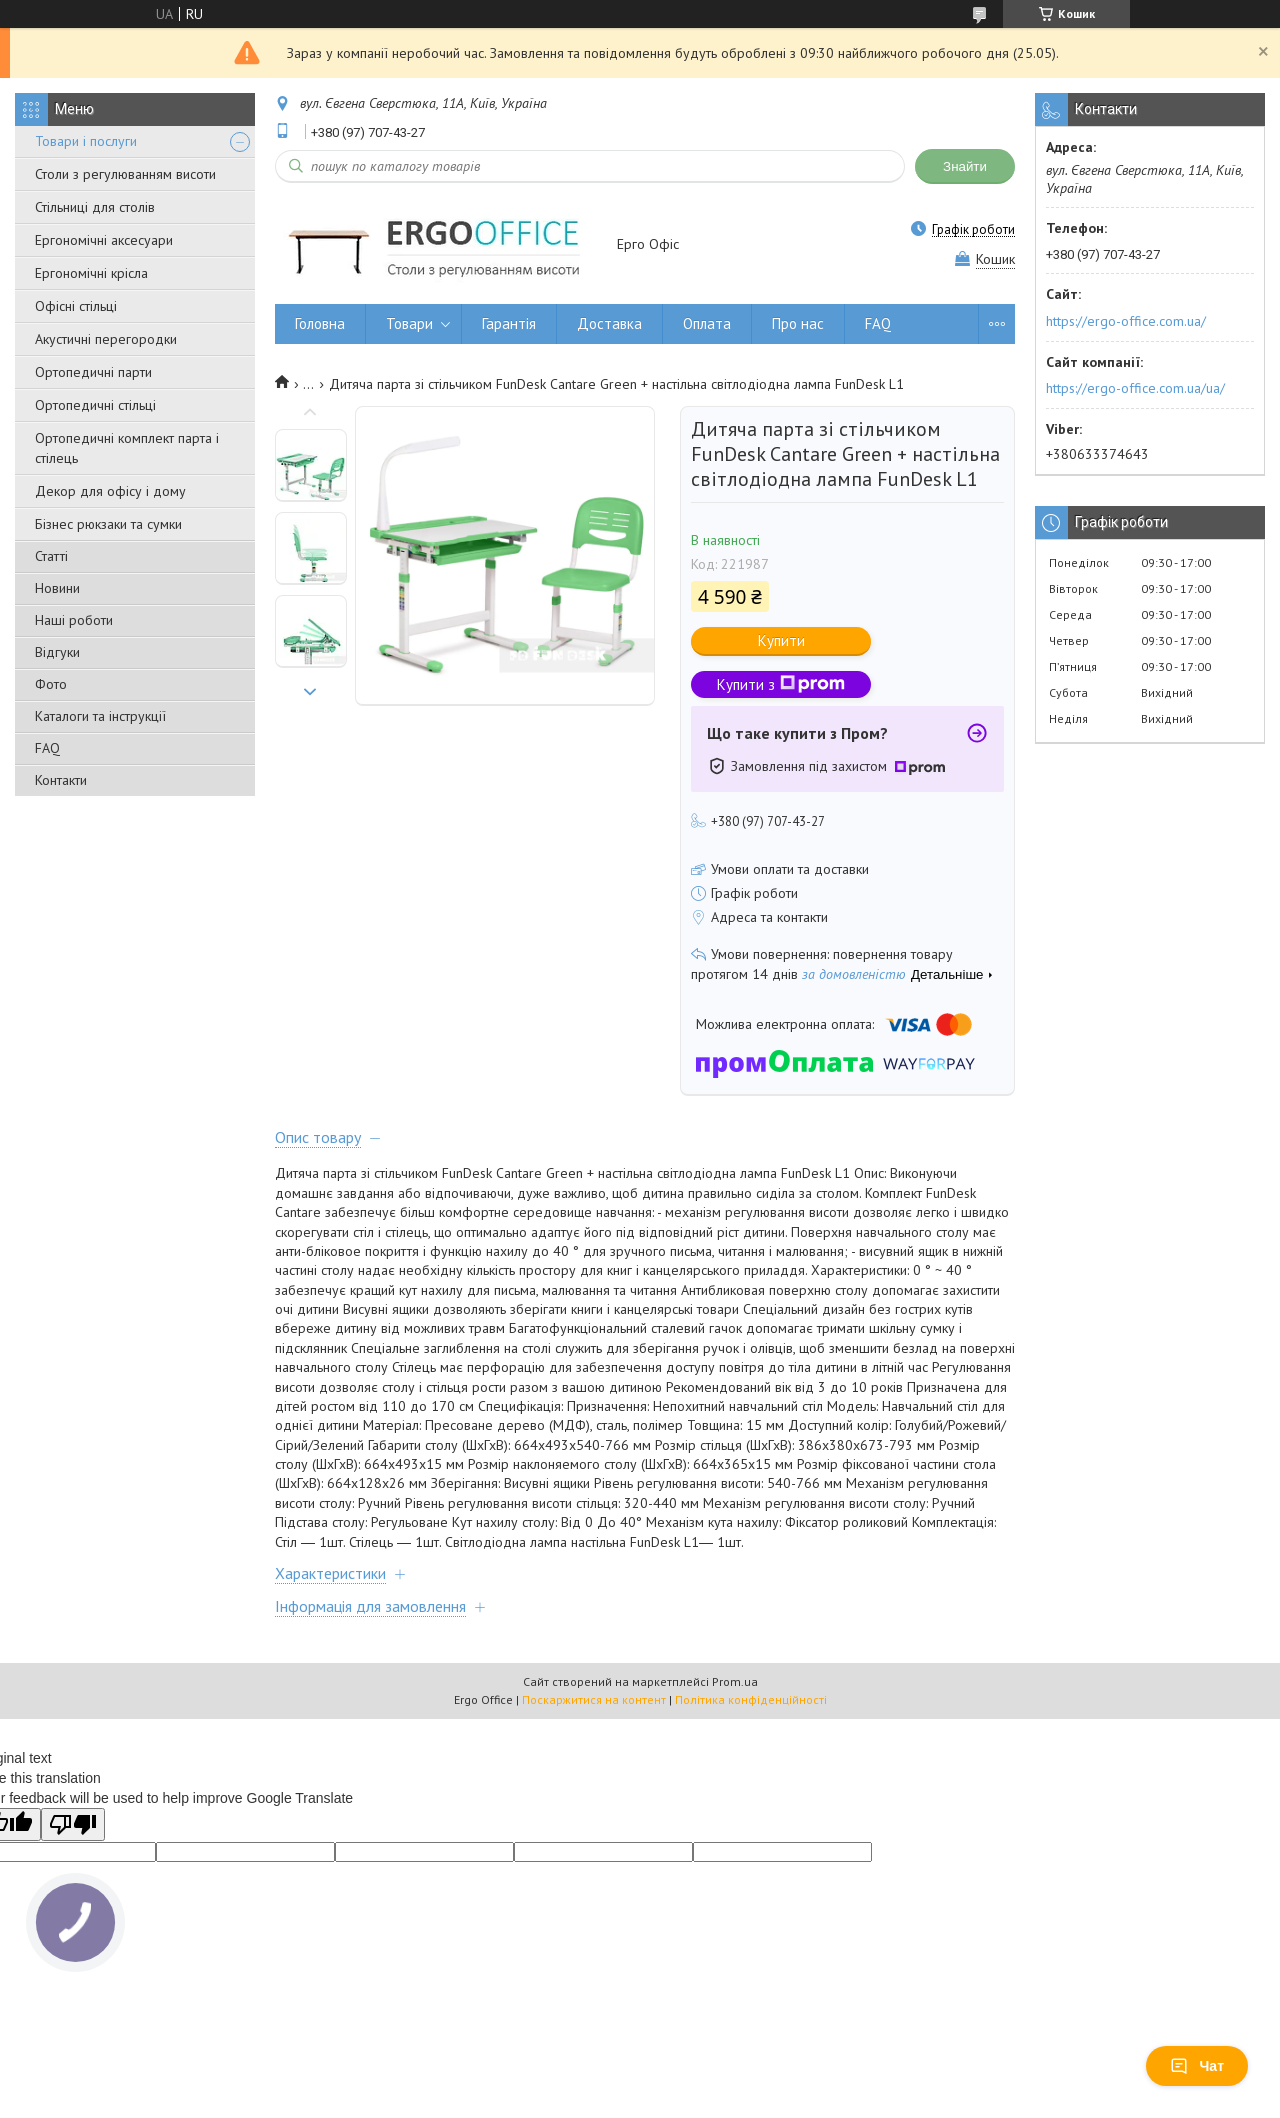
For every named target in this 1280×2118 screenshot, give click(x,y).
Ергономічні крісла (91, 273)
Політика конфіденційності (751, 1699)
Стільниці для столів (95, 207)
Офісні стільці (76, 306)
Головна (320, 323)
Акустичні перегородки (106, 339)
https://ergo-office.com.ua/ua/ (1135, 388)
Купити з (781, 684)
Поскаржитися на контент (594, 1699)
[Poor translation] (73, 1824)
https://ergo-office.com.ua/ (1126, 321)
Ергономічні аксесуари (104, 240)
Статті (51, 556)
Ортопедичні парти (93, 372)
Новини (57, 588)
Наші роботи (74, 620)
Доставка (609, 323)
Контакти (61, 780)
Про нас (798, 323)
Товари (409, 323)
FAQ (47, 748)
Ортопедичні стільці (95, 405)
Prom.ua (735, 1681)
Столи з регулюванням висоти (125, 174)
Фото (51, 684)
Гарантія (509, 323)
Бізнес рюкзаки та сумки (108, 524)
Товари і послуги (86, 141)
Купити (781, 640)
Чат (1197, 2066)
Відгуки (57, 652)
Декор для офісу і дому (110, 491)
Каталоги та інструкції (100, 716)
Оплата (707, 323)
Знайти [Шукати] (965, 166)
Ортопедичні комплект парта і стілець (127, 448)
